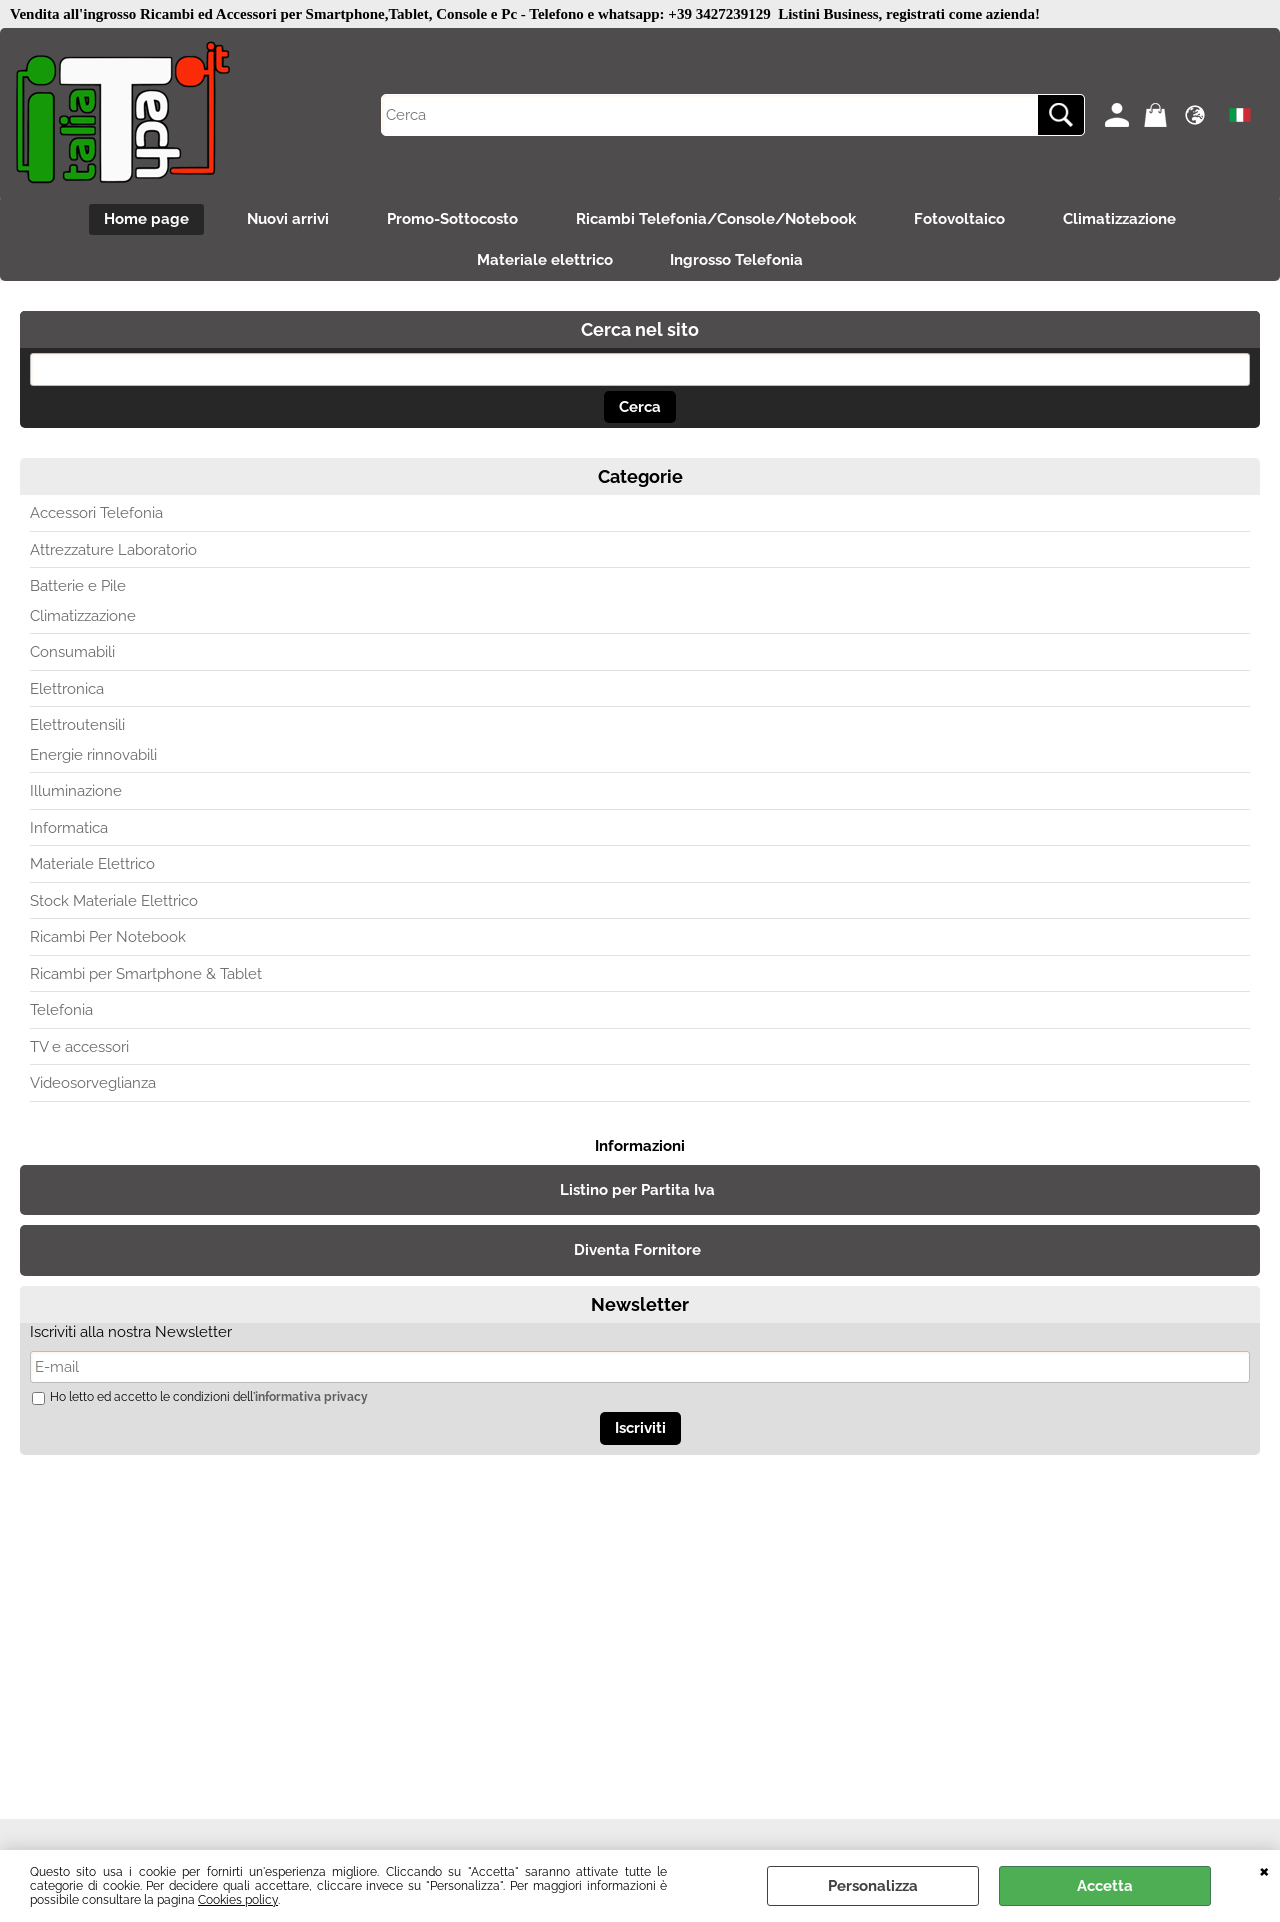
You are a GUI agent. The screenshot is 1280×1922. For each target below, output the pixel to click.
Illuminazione (76, 794)
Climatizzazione (1124, 220)
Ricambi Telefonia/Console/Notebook (717, 220)
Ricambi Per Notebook (108, 940)
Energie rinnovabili (93, 758)
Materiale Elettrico (92, 867)
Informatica (69, 831)
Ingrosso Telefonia (738, 263)
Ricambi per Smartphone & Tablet (146, 977)
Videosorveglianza (93, 1086)
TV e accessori (79, 1050)
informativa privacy (311, 1400)
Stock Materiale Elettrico (114, 904)
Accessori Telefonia (96, 516)
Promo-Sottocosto (451, 220)
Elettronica (67, 692)
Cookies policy (238, 1900)
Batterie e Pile (78, 589)
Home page (141, 220)
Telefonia (61, 1013)
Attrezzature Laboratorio (113, 553)
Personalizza (873, 1886)
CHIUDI (1264, 1870)
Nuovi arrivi (285, 220)
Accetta (1105, 1886)
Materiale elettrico (544, 263)
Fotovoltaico (962, 220)
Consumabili (72, 655)
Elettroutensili (77, 728)
